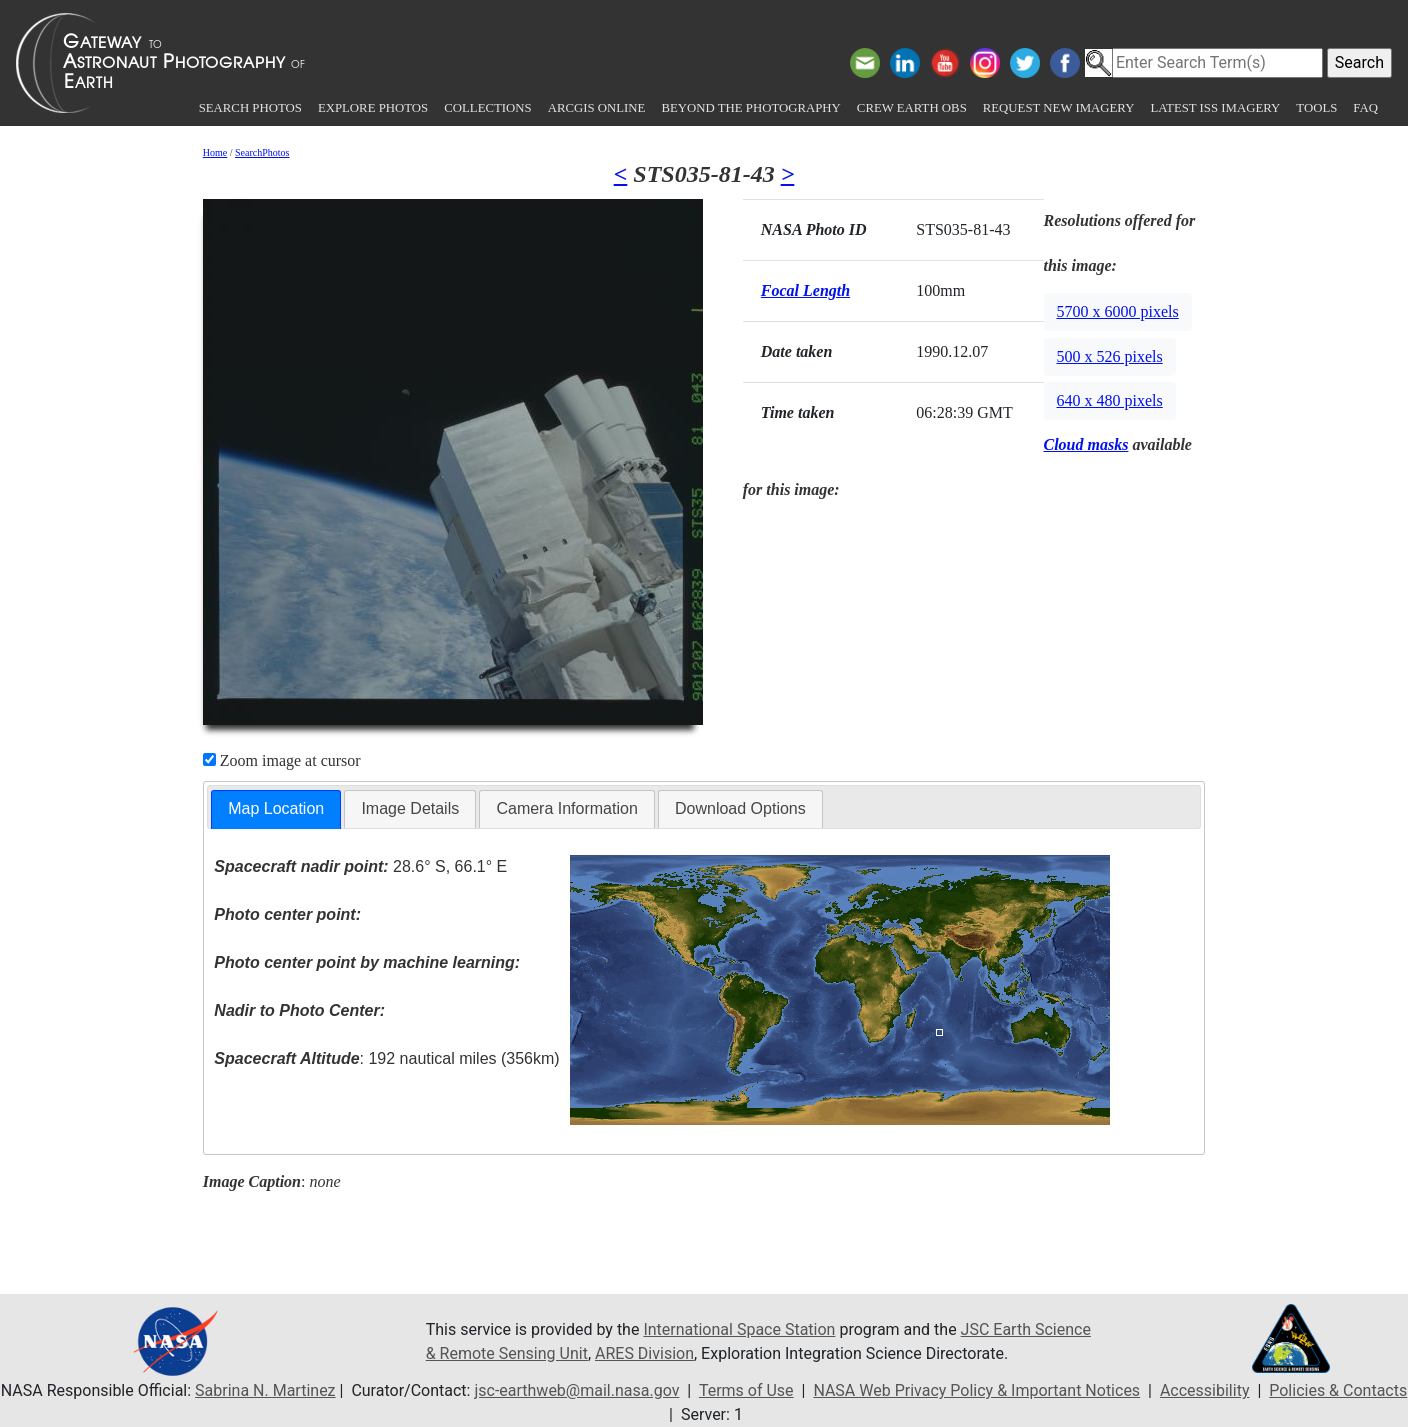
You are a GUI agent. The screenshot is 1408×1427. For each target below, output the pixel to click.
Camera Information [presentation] (566, 808)
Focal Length (805, 290)
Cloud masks (1086, 444)
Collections (487, 108)
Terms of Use (746, 1390)
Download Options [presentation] (740, 808)
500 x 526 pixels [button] (1110, 356)
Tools (1316, 108)
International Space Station (739, 1329)
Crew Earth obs (912, 108)
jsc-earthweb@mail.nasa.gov (576, 1390)
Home (215, 152)
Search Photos (250, 108)
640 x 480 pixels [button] (1110, 400)
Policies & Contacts (1338, 1390)
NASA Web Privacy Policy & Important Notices (976, 1390)
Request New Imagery (1059, 108)
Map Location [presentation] (276, 808)
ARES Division (644, 1353)
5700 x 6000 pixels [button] (1118, 311)
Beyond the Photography (750, 108)
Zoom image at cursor (282, 760)
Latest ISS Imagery (1215, 108)
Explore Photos (373, 108)
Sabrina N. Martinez (265, 1390)
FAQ (1365, 108)
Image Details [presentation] (410, 808)
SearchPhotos (262, 152)
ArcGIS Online (597, 108)
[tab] (276, 809)
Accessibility (1205, 1390)
